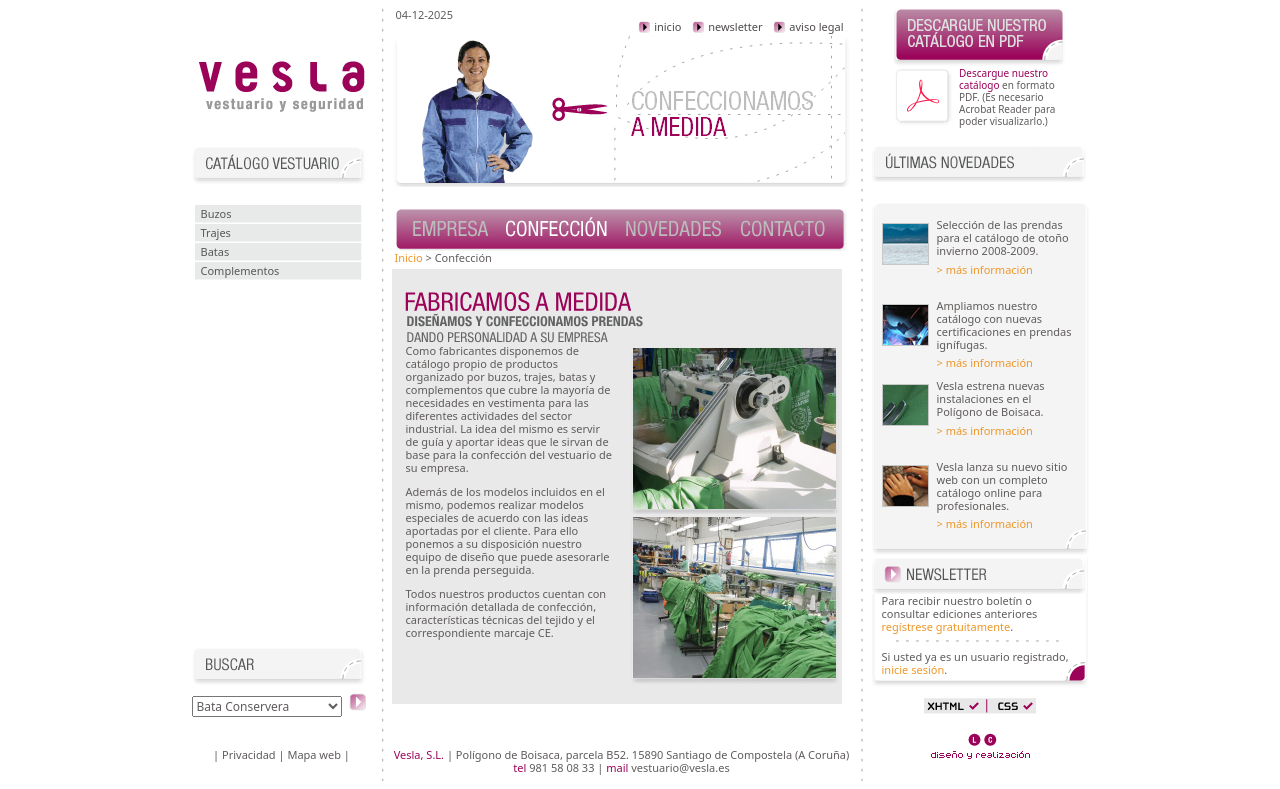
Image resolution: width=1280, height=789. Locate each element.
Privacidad (249, 754)
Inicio (409, 257)
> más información (985, 269)
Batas (215, 251)
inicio (659, 26)
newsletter (727, 26)
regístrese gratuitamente (946, 626)
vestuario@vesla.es (680, 767)
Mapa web (314, 754)
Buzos (216, 213)
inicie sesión (913, 669)
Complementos (240, 270)
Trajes (216, 232)
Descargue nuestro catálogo (1003, 79)
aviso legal (808, 26)
